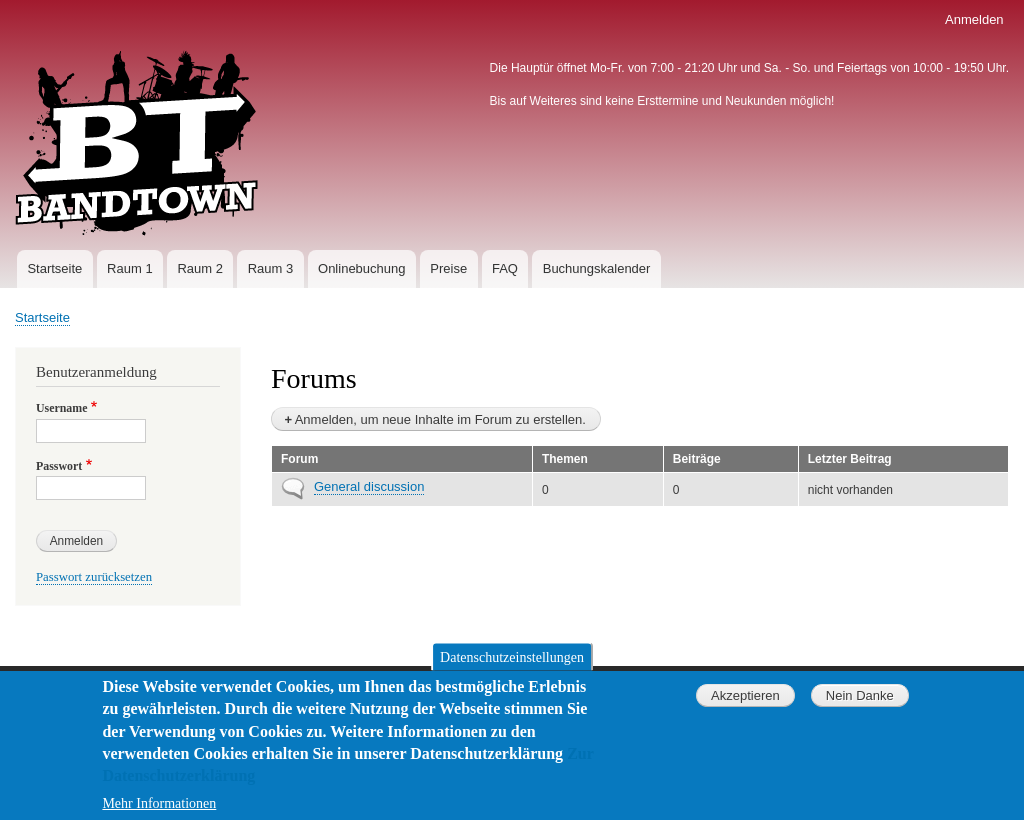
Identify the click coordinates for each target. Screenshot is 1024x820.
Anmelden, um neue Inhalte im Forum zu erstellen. (440, 419)
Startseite (54, 268)
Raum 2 (200, 268)
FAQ (505, 268)
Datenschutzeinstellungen (512, 670)
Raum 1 (130, 268)
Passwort (59, 466)
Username (61, 408)
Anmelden (974, 19)
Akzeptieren (745, 709)
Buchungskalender (597, 268)
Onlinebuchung (361, 268)
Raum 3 (271, 268)
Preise (448, 268)
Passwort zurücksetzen (94, 577)
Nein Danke (860, 709)
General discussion (369, 486)
